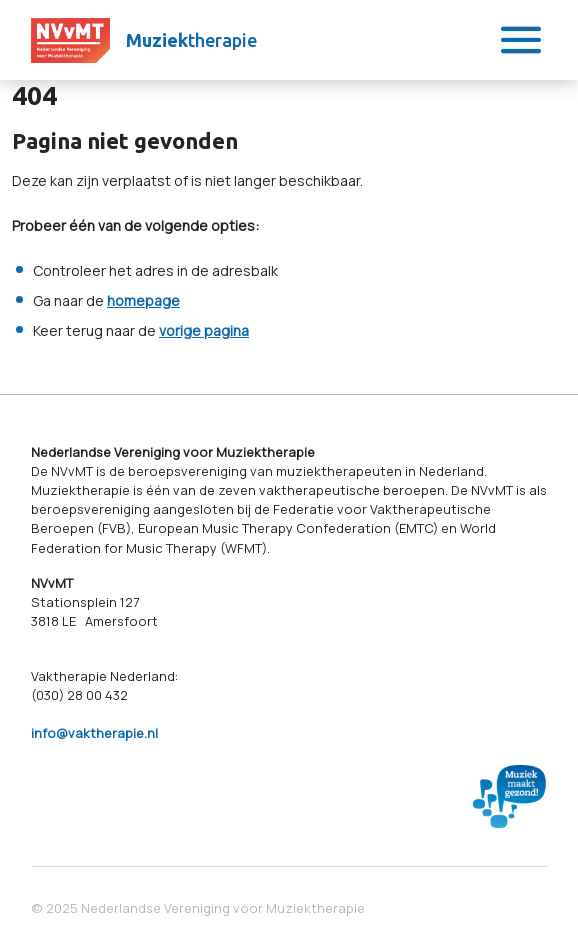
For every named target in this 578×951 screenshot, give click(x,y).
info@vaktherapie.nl (94, 733)
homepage (143, 300)
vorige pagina (204, 330)
